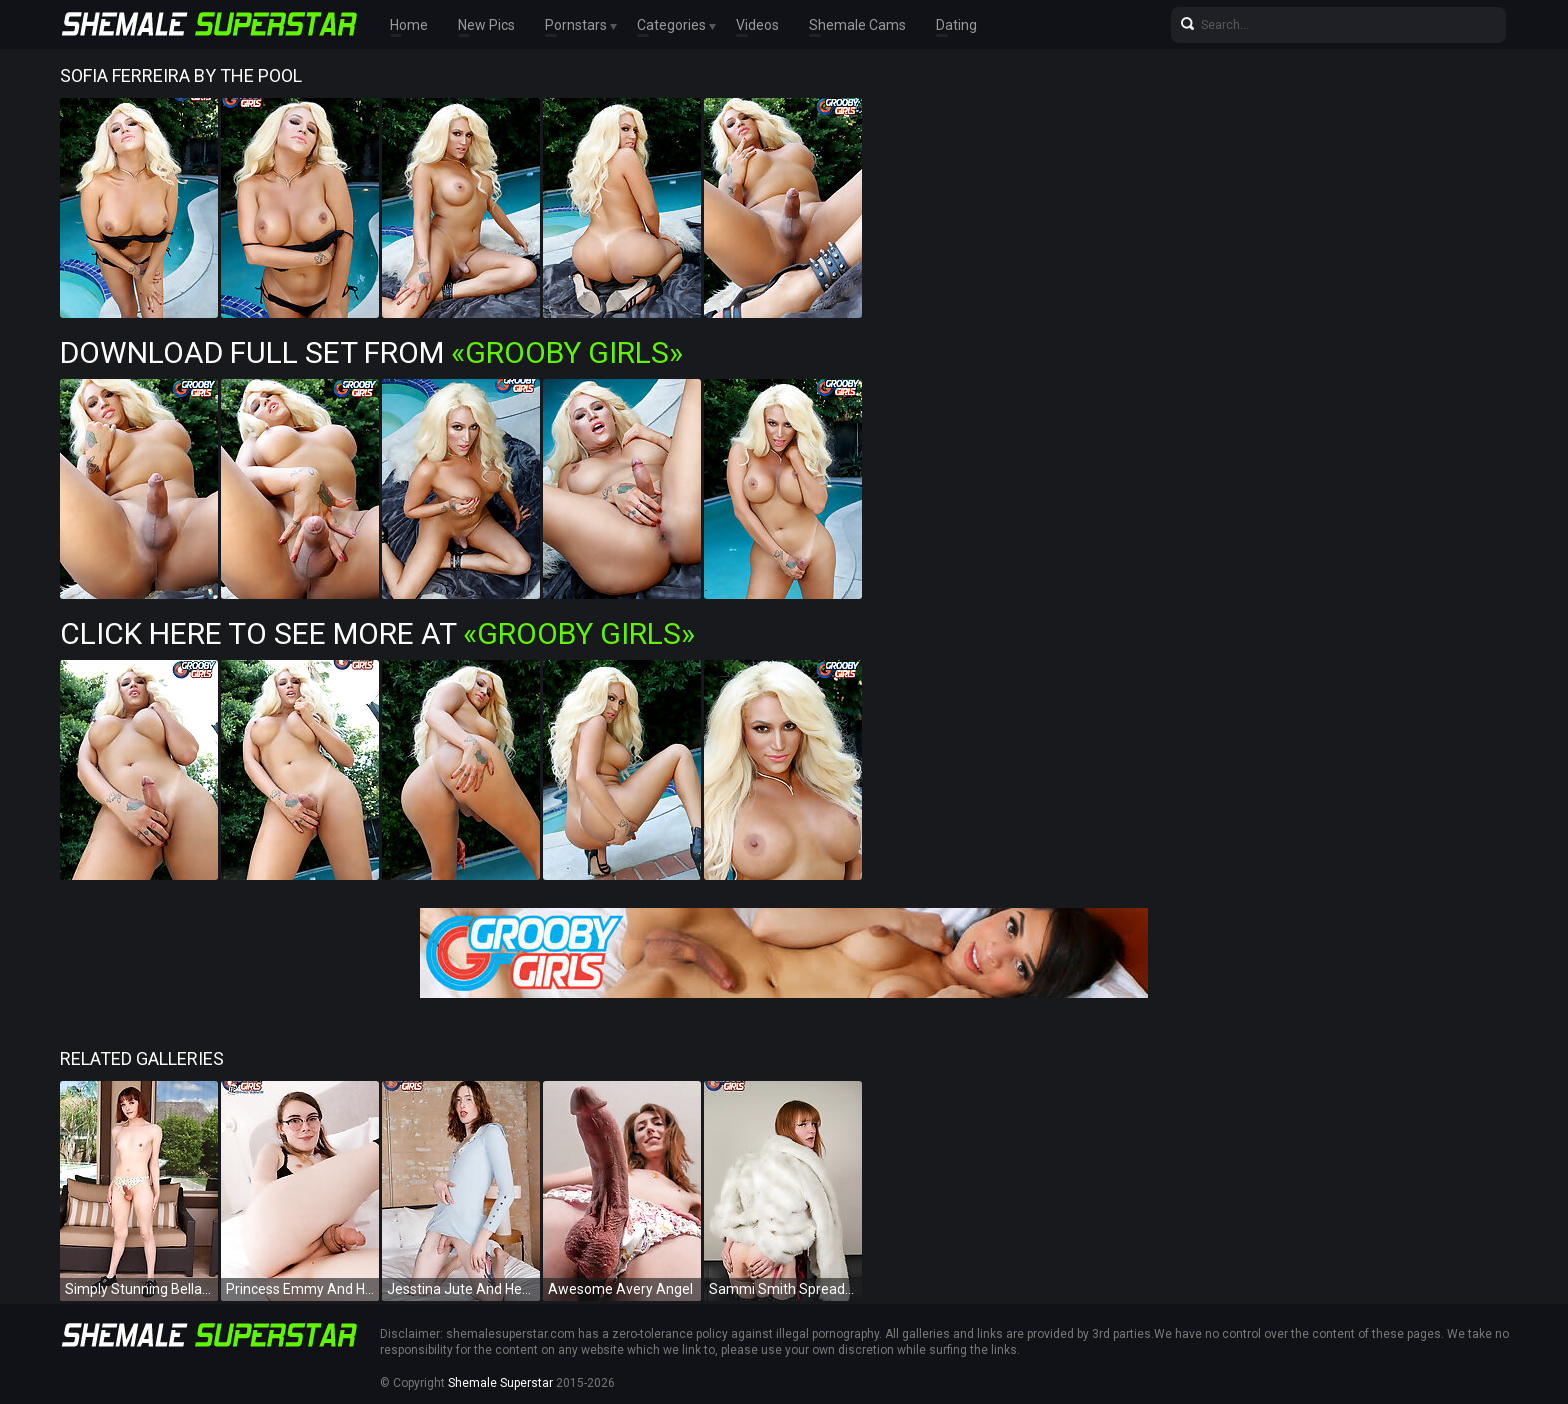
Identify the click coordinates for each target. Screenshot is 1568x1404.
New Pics (486, 25)
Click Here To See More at (377, 633)
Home (409, 25)
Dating (956, 25)
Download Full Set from (371, 352)
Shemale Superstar (500, 1383)
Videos (757, 25)
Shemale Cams (857, 25)
